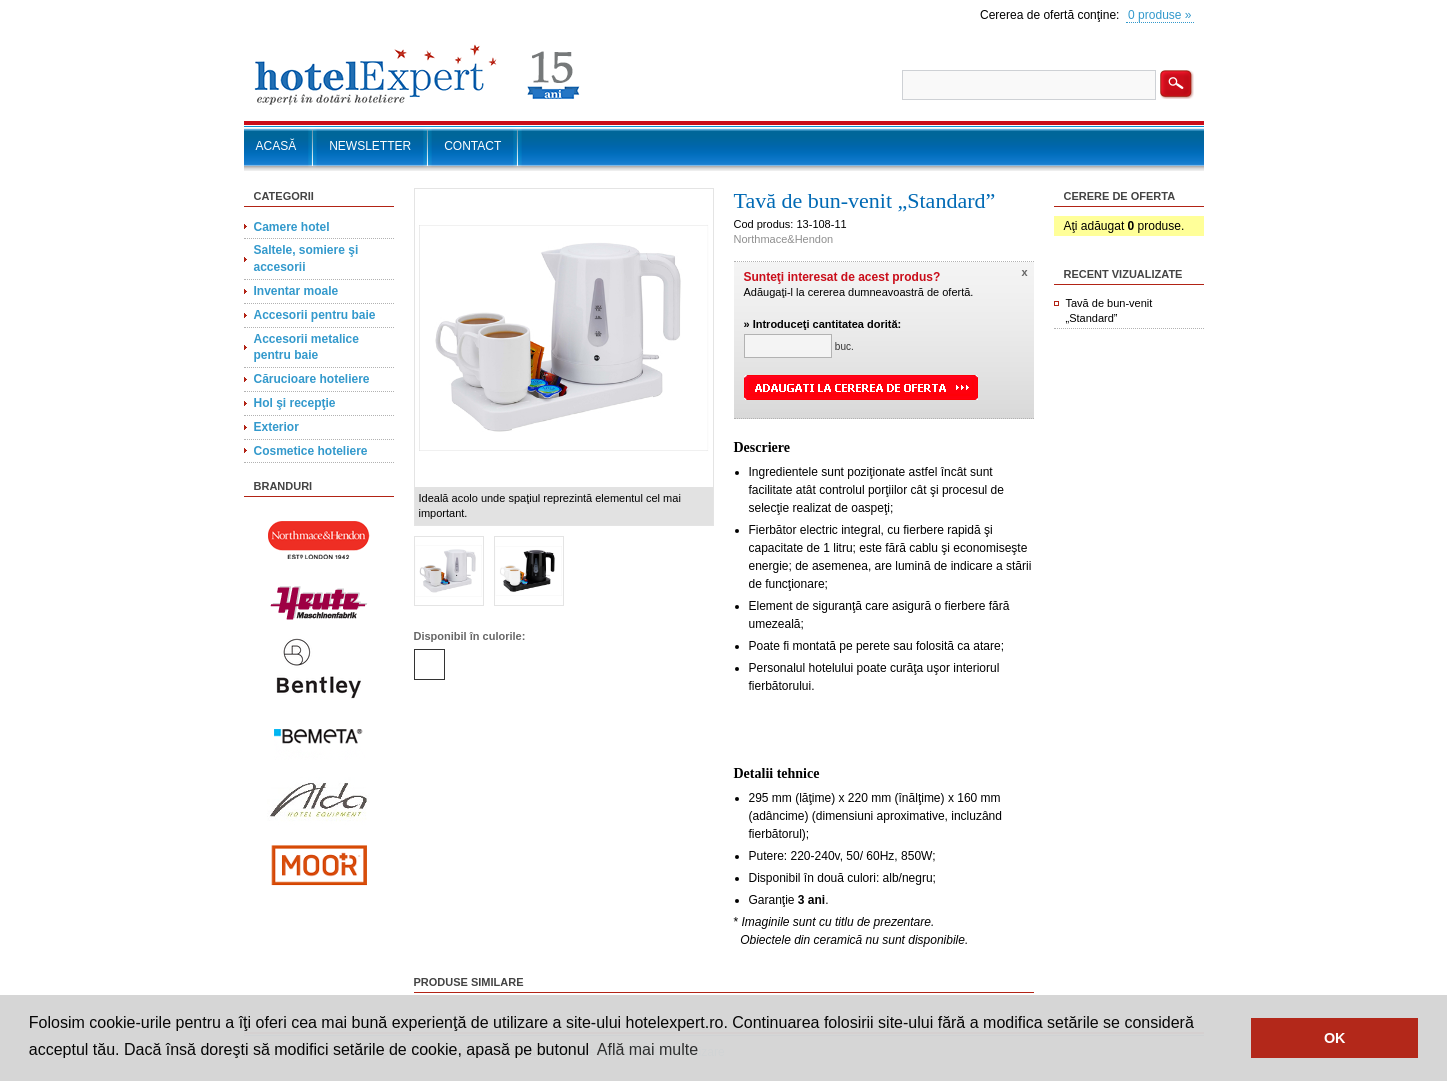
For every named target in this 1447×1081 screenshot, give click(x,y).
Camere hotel (292, 227)
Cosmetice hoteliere (311, 451)
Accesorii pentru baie (315, 315)
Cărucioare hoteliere (312, 379)
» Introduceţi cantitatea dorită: (823, 324)
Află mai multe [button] (647, 1049)
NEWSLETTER (370, 146)
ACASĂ (276, 146)
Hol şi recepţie (295, 403)
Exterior (276, 427)
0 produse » (1159, 15)
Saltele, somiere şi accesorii (306, 258)
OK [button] (1335, 1038)
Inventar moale (296, 291)
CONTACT (472, 146)
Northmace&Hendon (784, 239)
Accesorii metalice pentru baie (306, 347)
